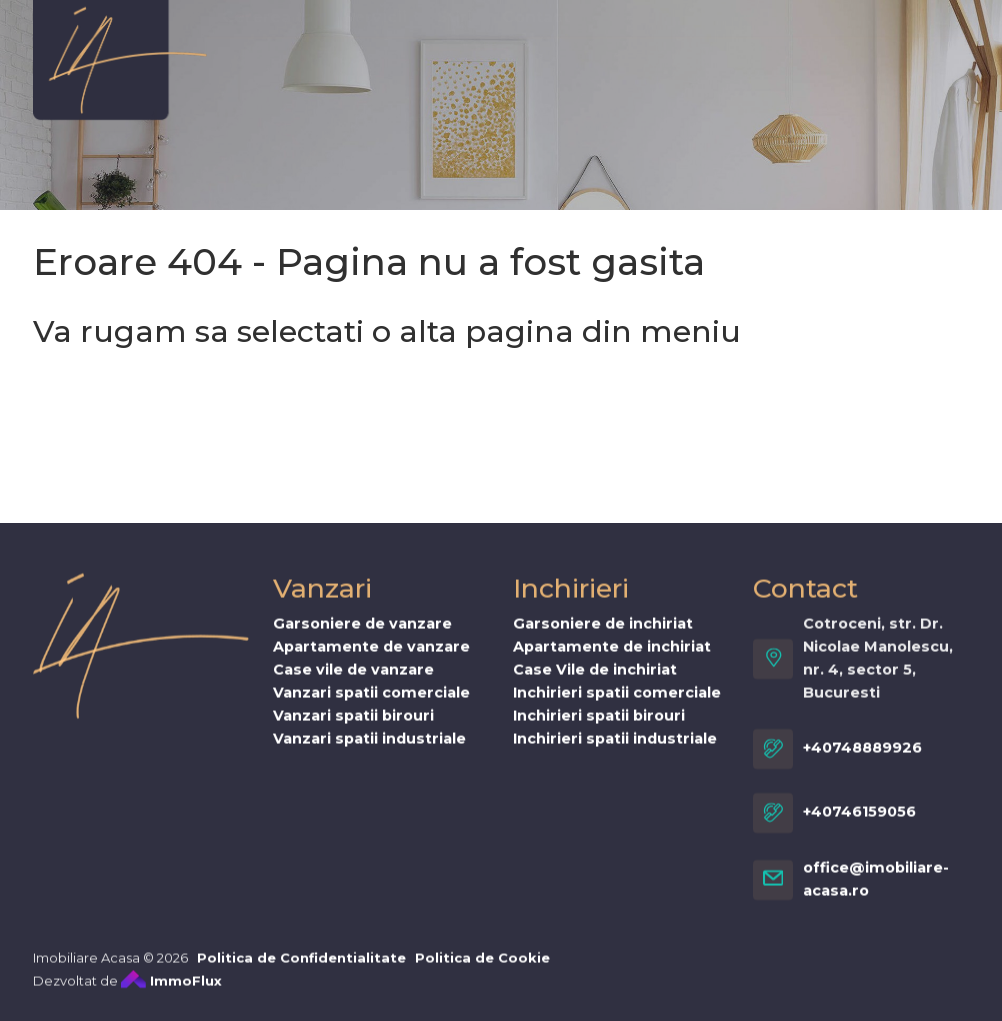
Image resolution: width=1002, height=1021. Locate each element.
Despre (253, 54)
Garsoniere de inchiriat (603, 637)
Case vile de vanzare (353, 683)
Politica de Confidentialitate (301, 971)
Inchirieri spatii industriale (615, 752)
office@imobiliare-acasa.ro (876, 892)
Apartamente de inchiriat (612, 660)
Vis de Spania (573, 54)
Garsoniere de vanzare (362, 637)
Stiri (454, 93)
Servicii (375, 93)
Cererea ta (267, 93)
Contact (536, 93)
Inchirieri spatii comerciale (617, 706)
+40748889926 (862, 761)
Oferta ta (836, 54)
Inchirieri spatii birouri (599, 729)
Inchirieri (446, 54)
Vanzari (346, 54)
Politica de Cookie (482, 971)
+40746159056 (859, 825)
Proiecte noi (714, 54)
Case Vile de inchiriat (595, 683)
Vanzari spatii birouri (353, 729)
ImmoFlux (171, 994)
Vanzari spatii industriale (369, 752)
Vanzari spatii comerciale (371, 706)
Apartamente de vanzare (371, 660)
